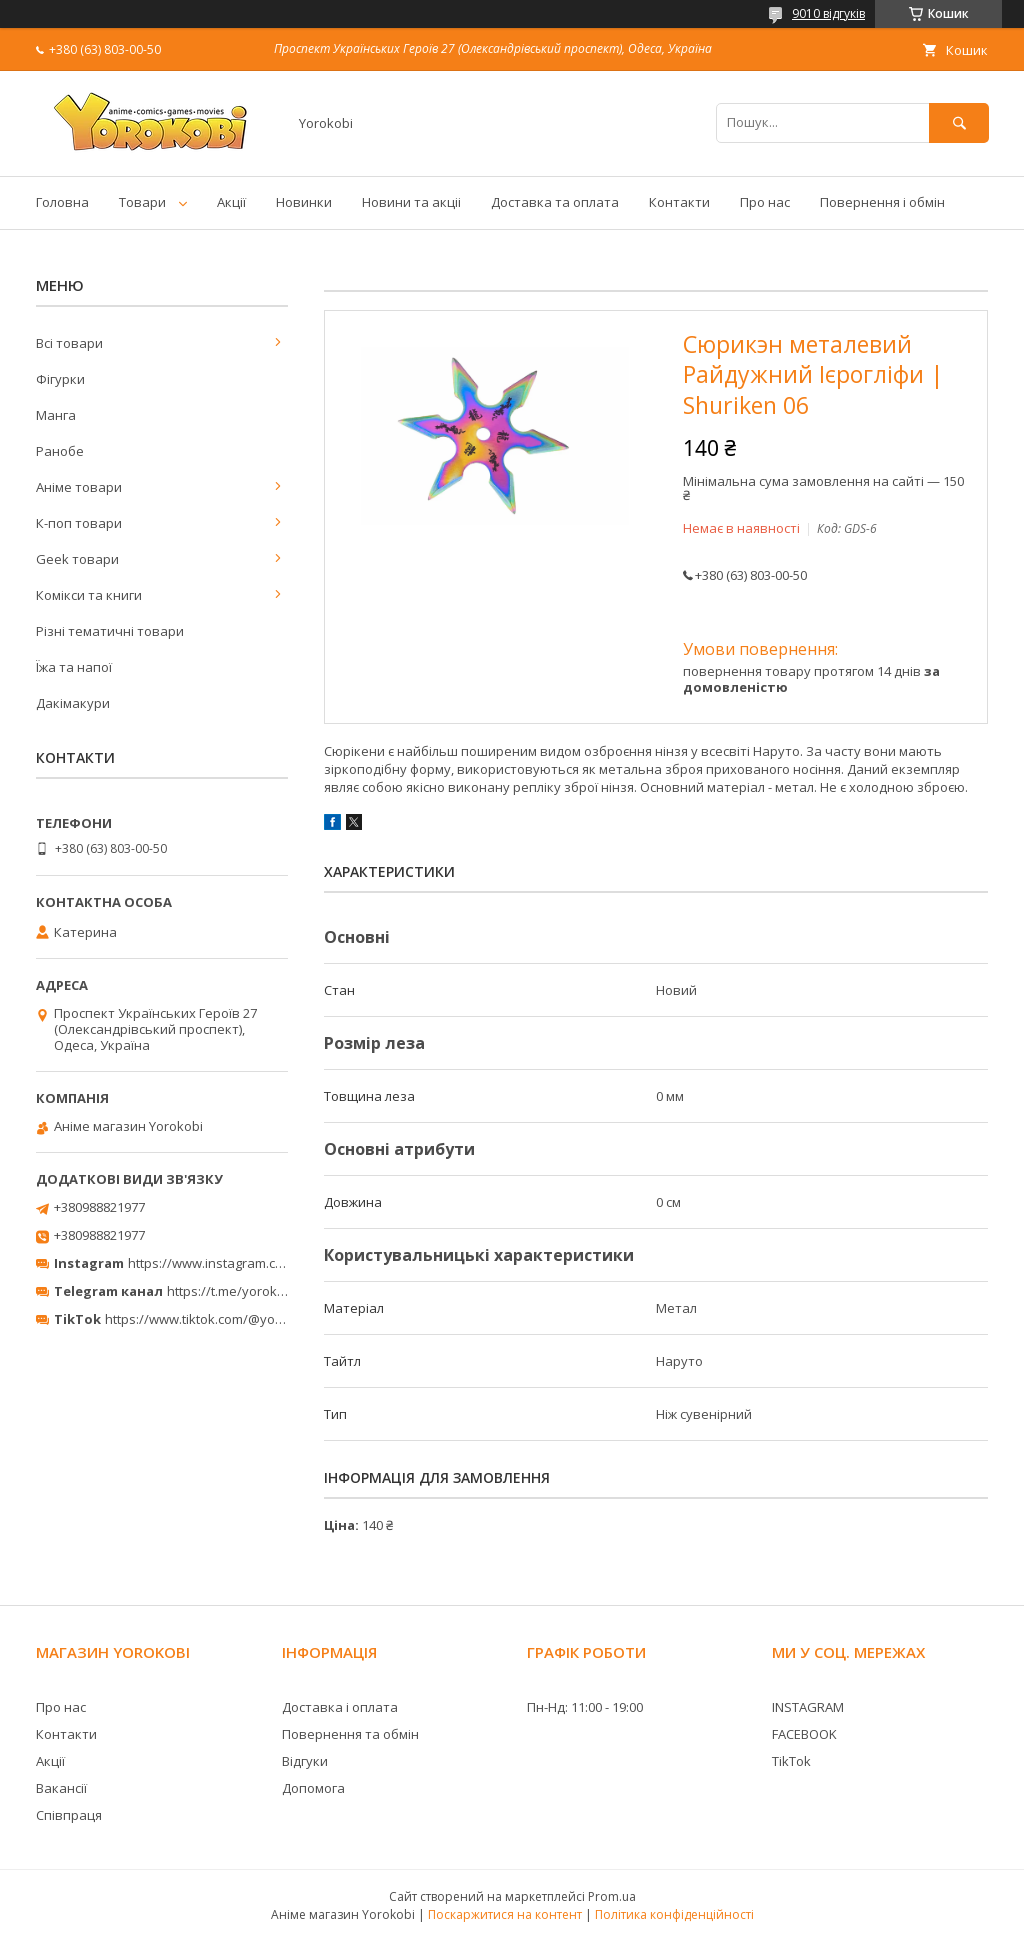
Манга (56, 415)
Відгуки (305, 1761)
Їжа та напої (74, 667)
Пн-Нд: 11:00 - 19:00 (585, 1707)
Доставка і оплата (340, 1707)
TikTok (791, 1761)
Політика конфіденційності (674, 1914)
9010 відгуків (828, 13)
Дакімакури (73, 703)
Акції (231, 202)
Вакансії (61, 1788)
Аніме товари (79, 487)
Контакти (679, 202)
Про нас (765, 202)
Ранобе (60, 451)
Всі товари (69, 343)
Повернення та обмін (350, 1734)
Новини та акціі (411, 202)
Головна (62, 202)
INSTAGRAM (808, 1707)
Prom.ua (612, 1896)
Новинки (304, 202)
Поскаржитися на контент (505, 1914)
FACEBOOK (804, 1734)
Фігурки (60, 379)
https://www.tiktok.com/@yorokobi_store (228, 1319)
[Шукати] (959, 122)
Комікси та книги (89, 595)
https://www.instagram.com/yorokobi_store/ (262, 1263)
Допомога (313, 1788)
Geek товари (77, 559)
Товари (142, 202)
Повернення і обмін (882, 202)
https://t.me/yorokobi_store (250, 1291)
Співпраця (69, 1815)
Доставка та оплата (555, 202)
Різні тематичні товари (110, 631)
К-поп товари (79, 523)
